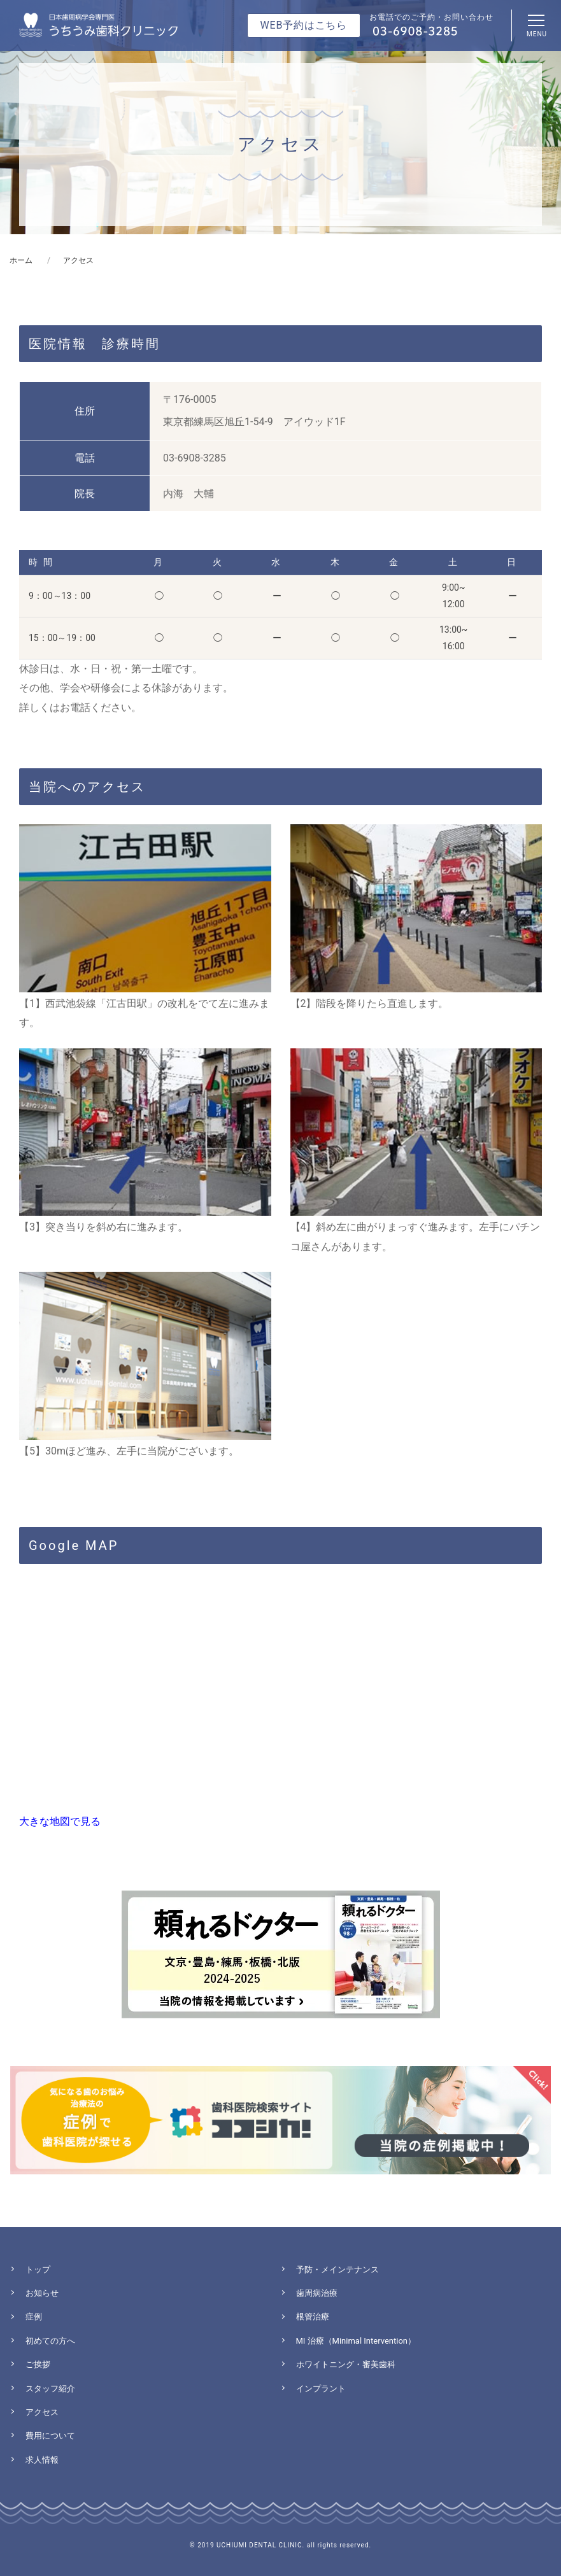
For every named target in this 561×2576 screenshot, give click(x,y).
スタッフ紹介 (50, 2388)
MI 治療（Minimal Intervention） (356, 2341)
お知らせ (42, 2293)
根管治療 (312, 2316)
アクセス (42, 2412)
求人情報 (42, 2460)
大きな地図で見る (60, 1821)
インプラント (321, 2388)
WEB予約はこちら (303, 25)
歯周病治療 (316, 2293)
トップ (37, 2269)
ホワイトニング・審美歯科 (345, 2364)
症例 (33, 2316)
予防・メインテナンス (337, 2269)
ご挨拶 (37, 2364)
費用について (50, 2435)
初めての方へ (50, 2341)
